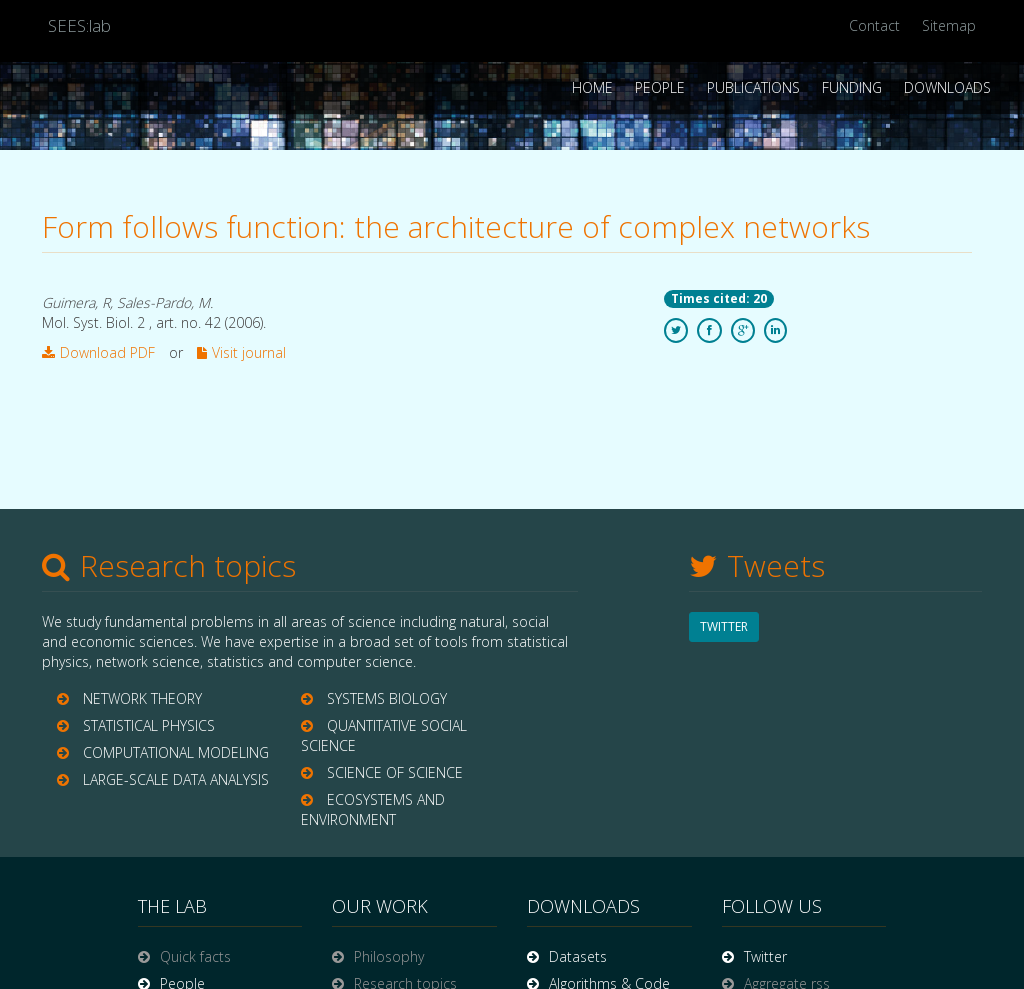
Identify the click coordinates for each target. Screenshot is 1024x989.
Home (592, 87)
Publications (753, 87)
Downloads (947, 87)
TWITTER (724, 626)
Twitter (765, 956)
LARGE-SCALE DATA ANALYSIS (176, 779)
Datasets (578, 956)
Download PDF (98, 352)
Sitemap (949, 25)
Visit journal (241, 352)
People (660, 87)
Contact (874, 25)
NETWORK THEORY (142, 698)
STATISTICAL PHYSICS (149, 725)
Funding (852, 87)
